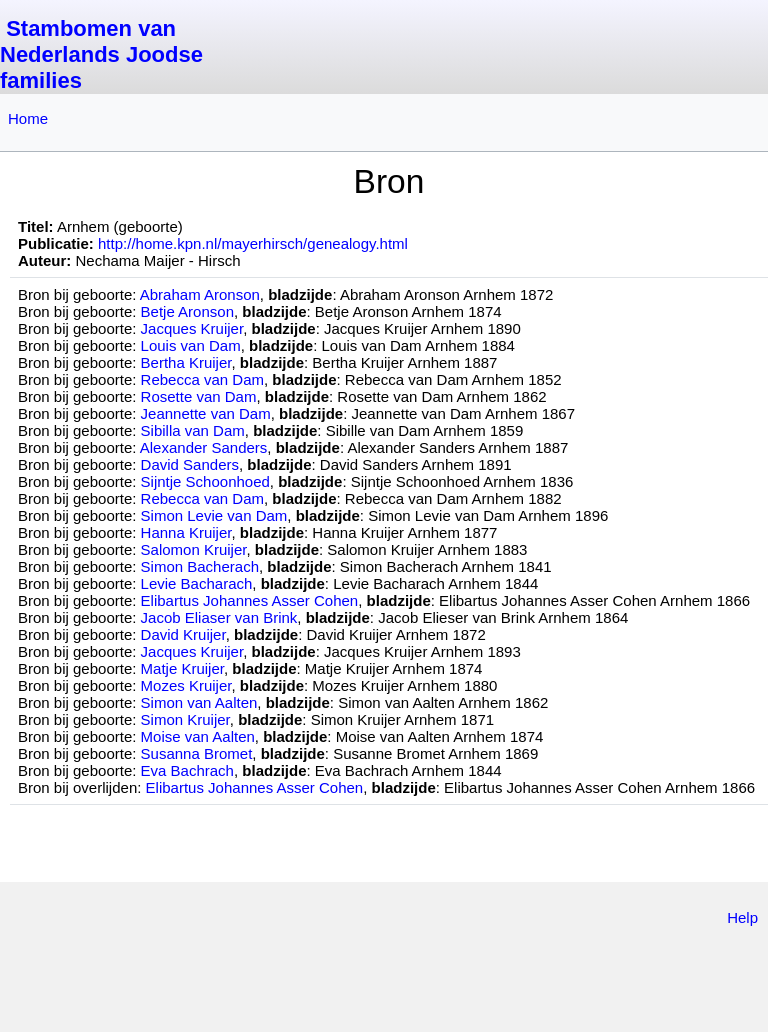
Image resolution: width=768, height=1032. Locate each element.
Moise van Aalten (198, 736)
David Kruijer (183, 634)
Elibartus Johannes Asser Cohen (250, 600)
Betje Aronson (187, 311)
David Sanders (190, 464)
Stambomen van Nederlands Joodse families (101, 54)
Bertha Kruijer (186, 362)
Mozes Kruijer (186, 685)
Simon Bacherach (200, 566)
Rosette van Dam (199, 396)
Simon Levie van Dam (214, 515)
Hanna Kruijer (186, 532)
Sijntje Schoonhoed (205, 481)
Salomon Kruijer (194, 549)
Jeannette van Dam (206, 413)
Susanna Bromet (197, 753)
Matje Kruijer (182, 668)
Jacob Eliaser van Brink (219, 617)
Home (28, 118)
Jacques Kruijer (192, 328)
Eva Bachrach (187, 770)
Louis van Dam (191, 345)
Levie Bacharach (197, 583)
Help (742, 917)
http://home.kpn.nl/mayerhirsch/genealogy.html (253, 243)
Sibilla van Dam (193, 430)
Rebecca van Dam (202, 379)
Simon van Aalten (199, 702)
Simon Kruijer (185, 719)
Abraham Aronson (200, 294)
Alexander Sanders (204, 447)
